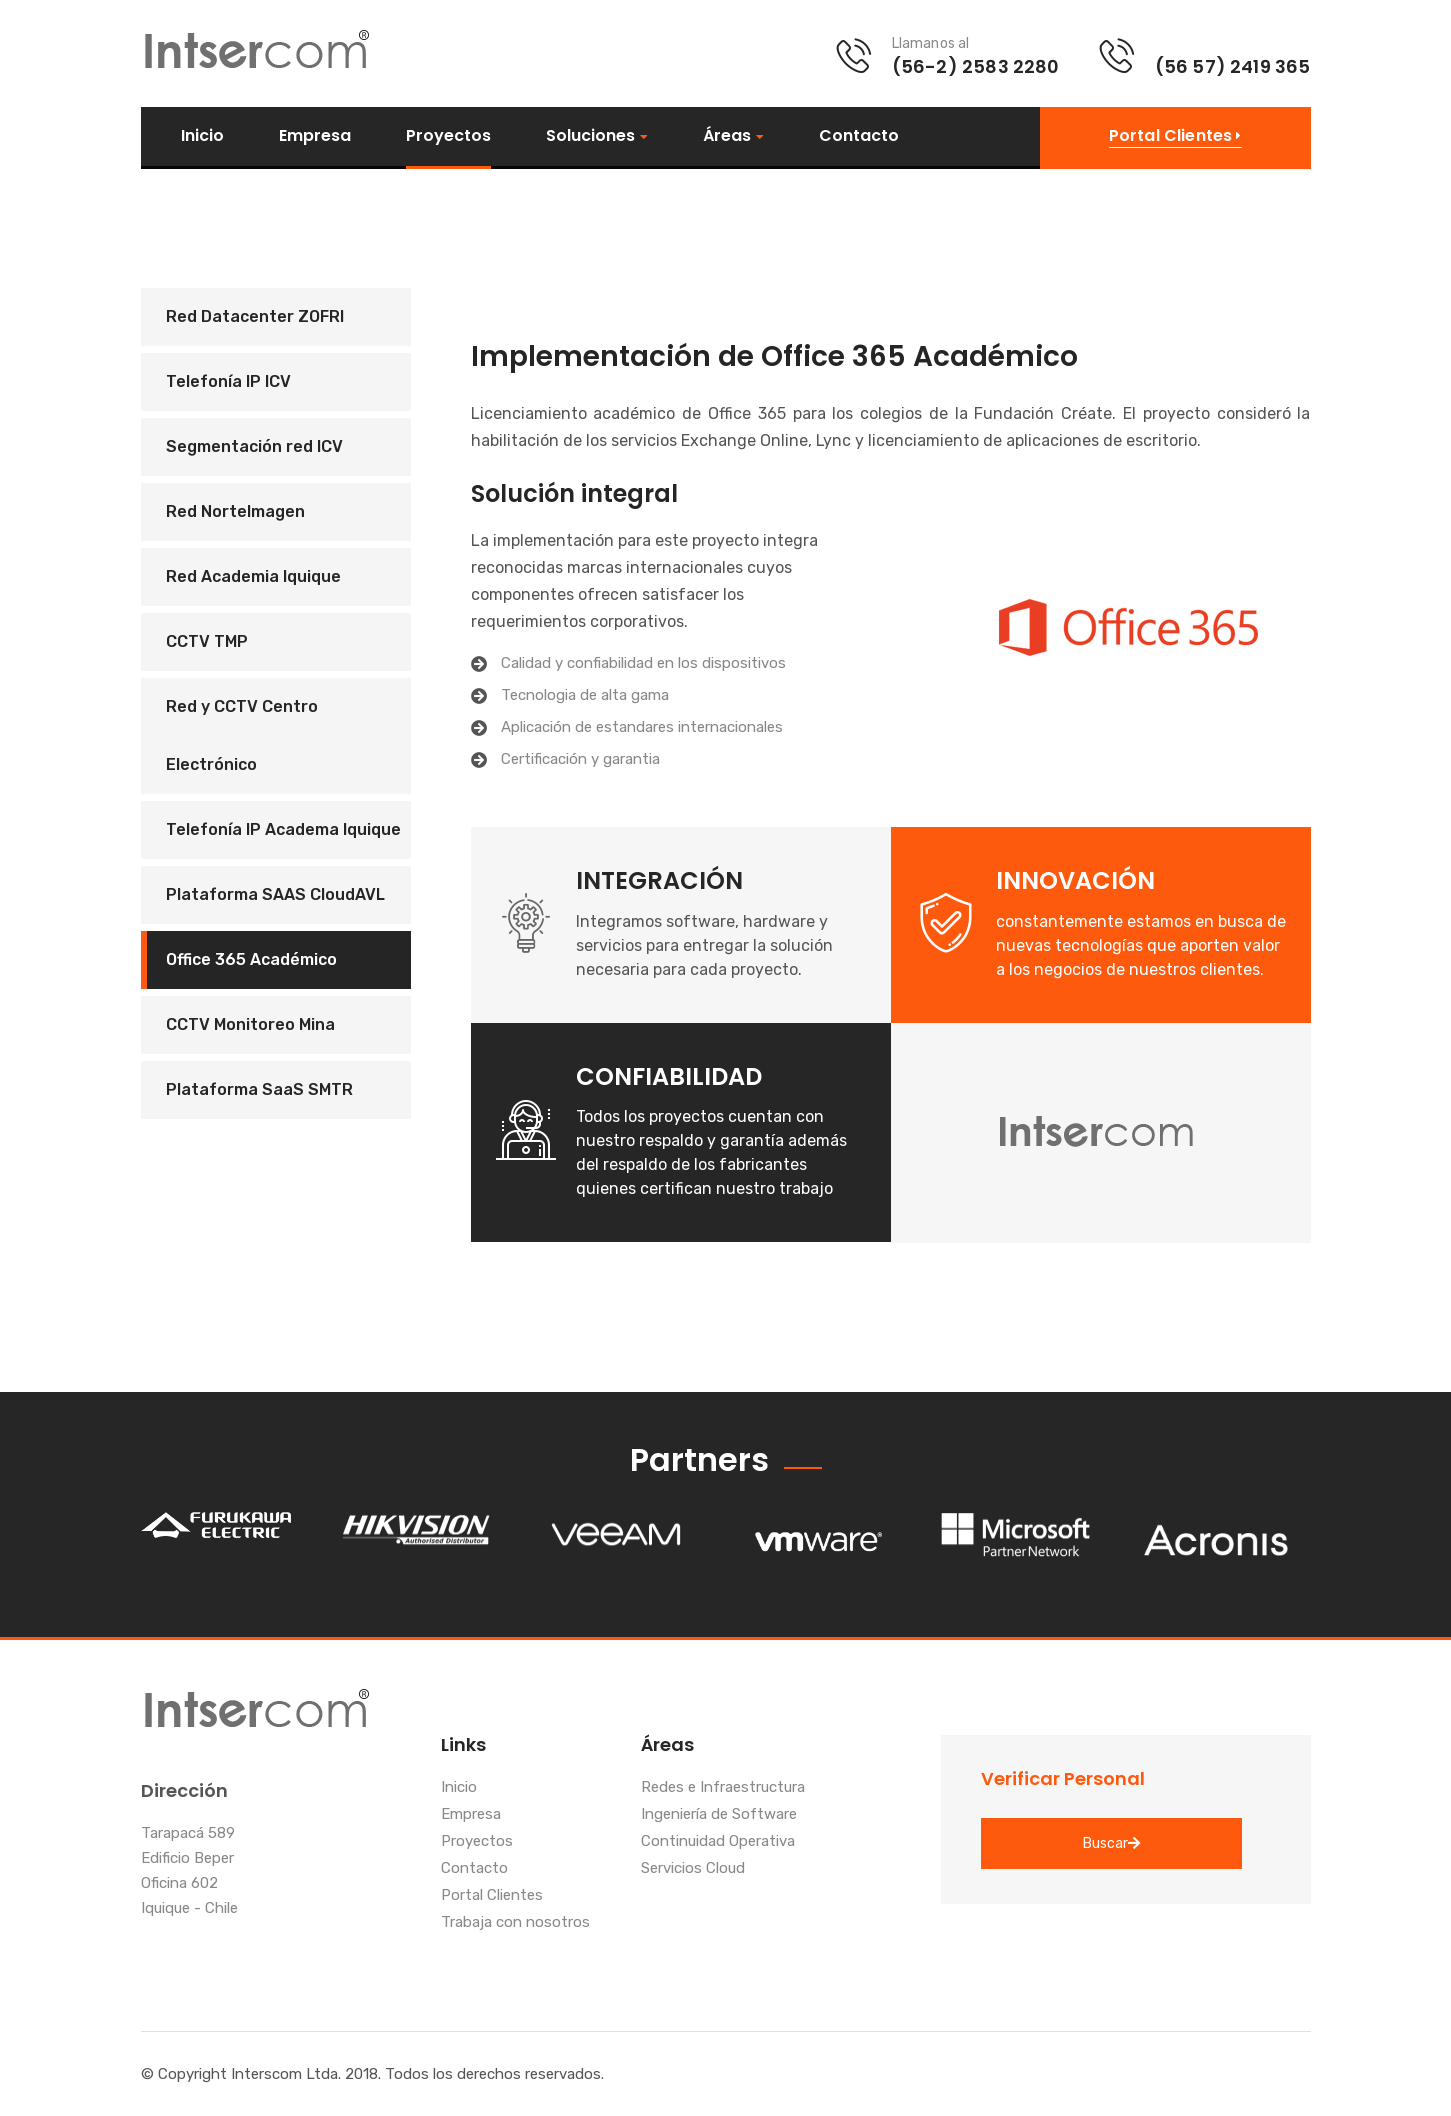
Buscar (1111, 1843)
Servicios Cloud (693, 1869)
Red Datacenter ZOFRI (255, 316)
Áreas (727, 136)
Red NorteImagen (235, 511)
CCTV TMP (207, 641)
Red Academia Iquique (253, 576)
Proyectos (448, 136)
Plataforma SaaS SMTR (259, 1089)
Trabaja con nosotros (515, 1923)
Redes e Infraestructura (723, 1788)
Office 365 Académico (251, 959)
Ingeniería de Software (719, 1815)
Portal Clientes (492, 1896)
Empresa (315, 136)
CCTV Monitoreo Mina (250, 1024)
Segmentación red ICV (254, 446)
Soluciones (590, 136)
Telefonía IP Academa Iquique (283, 829)
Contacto (859, 136)
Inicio (202, 136)
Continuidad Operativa (718, 1842)
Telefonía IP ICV (228, 381)
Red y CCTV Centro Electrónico (242, 735)
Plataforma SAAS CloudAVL (275, 894)
